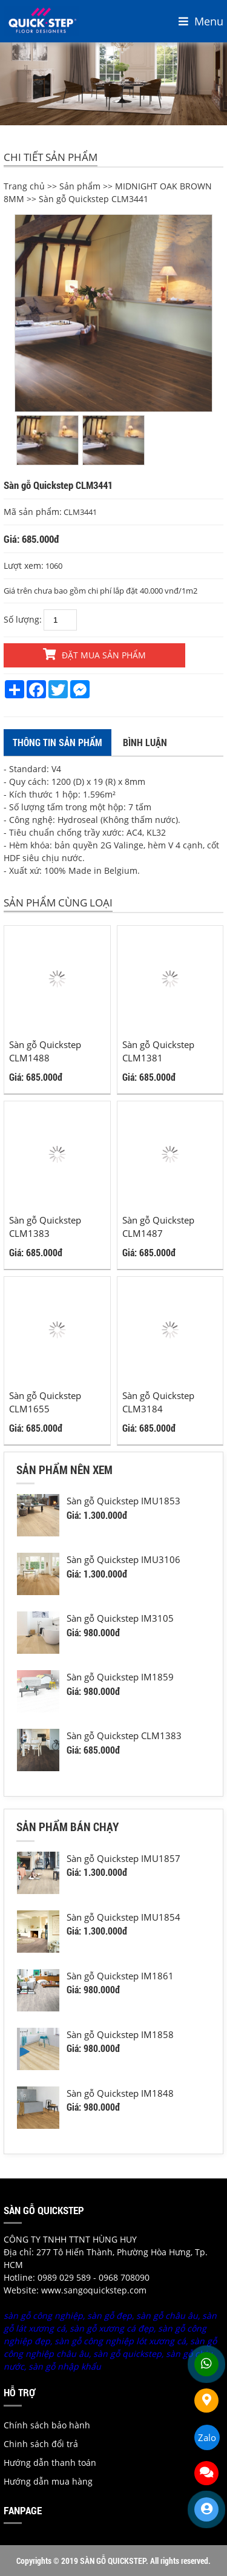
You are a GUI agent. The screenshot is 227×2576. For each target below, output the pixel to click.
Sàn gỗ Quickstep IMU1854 (123, 1917)
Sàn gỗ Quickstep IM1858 (120, 2034)
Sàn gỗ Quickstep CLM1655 (45, 1402)
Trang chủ (24, 186)
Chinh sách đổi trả (41, 2444)
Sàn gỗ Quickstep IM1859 (120, 1677)
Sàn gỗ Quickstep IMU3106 (123, 1559)
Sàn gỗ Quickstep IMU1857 (123, 1858)
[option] (113, 313)
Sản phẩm (79, 186)
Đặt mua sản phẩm (94, 654)
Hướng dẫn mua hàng (48, 2481)
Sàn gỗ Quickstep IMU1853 (123, 1501)
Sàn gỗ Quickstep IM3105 (120, 1618)
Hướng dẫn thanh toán (50, 2462)
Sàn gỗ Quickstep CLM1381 (158, 1051)
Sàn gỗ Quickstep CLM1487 (158, 1227)
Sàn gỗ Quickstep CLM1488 (45, 1051)
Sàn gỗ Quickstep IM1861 (120, 1976)
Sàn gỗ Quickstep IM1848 (120, 2093)
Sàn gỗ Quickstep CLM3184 (158, 1402)
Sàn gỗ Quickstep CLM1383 (45, 1227)
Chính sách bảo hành (47, 2425)
